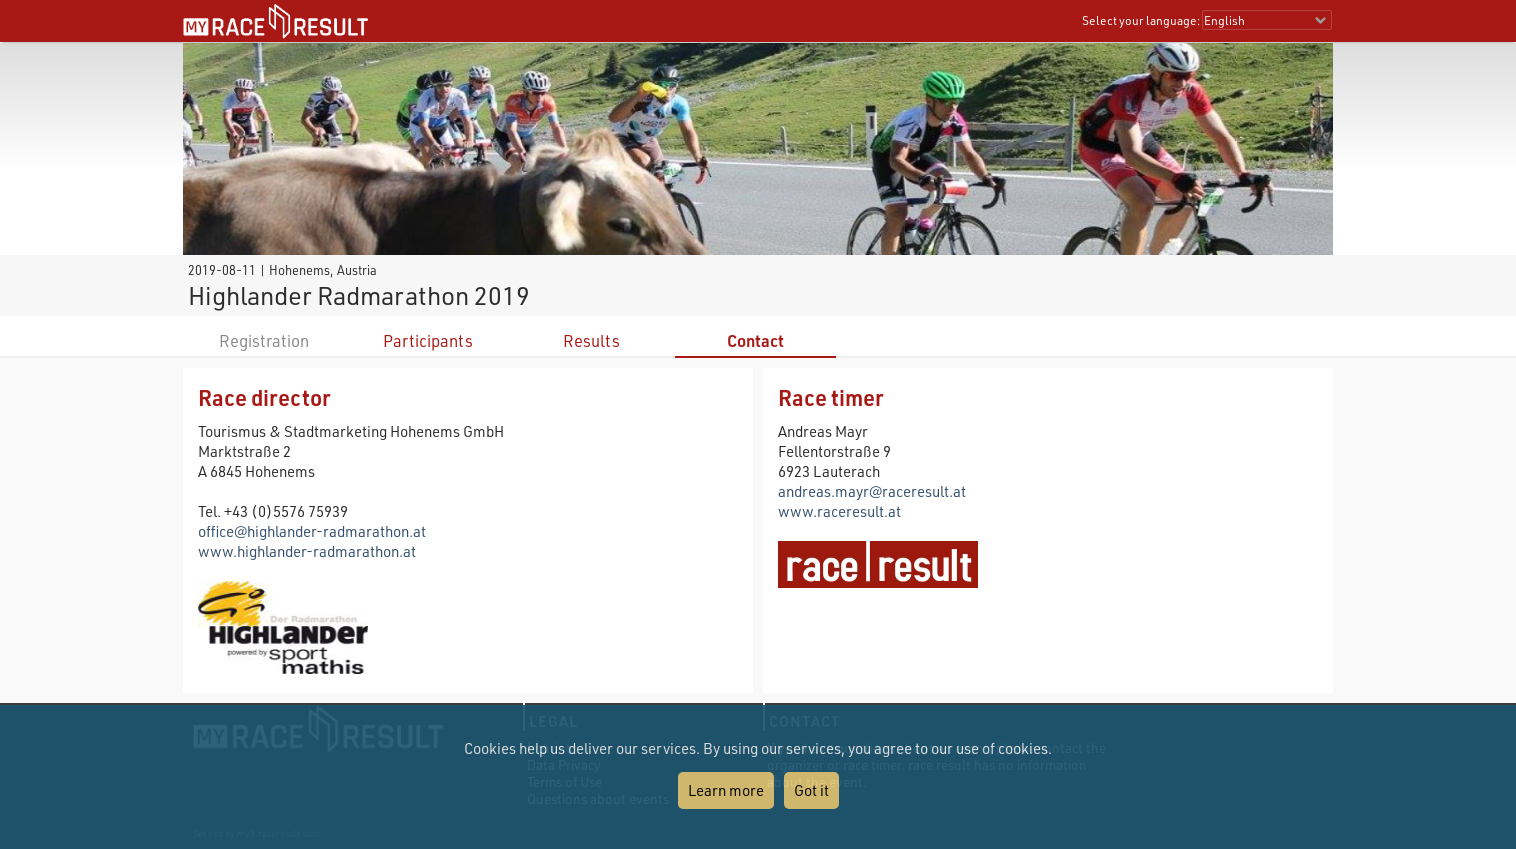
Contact (755, 340)
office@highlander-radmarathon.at (312, 531)
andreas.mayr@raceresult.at (872, 491)
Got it (811, 790)
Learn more (726, 790)
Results (591, 340)
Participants (428, 340)
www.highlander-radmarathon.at (307, 551)
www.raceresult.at (839, 511)
